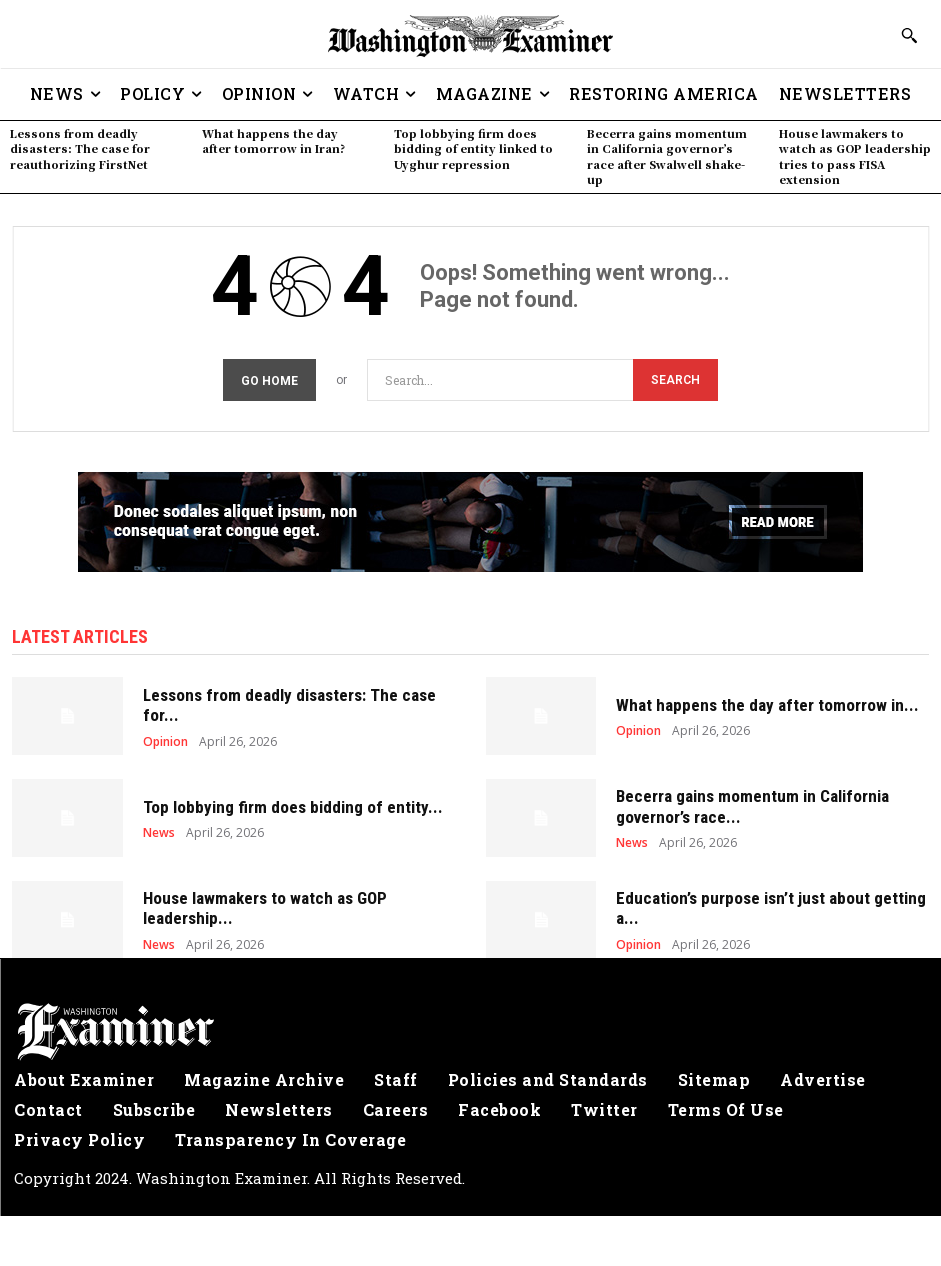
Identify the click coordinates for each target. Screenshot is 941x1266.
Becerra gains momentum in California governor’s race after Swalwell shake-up (667, 156)
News (159, 833)
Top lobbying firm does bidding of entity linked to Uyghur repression (473, 148)
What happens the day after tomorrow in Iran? (273, 140)
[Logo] (470, 1032)
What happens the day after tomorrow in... (767, 705)
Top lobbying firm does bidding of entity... (293, 807)
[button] (909, 35)
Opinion (165, 742)
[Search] (675, 380)
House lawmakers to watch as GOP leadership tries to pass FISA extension (855, 156)
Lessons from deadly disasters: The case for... (289, 705)
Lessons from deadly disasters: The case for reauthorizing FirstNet (80, 148)
